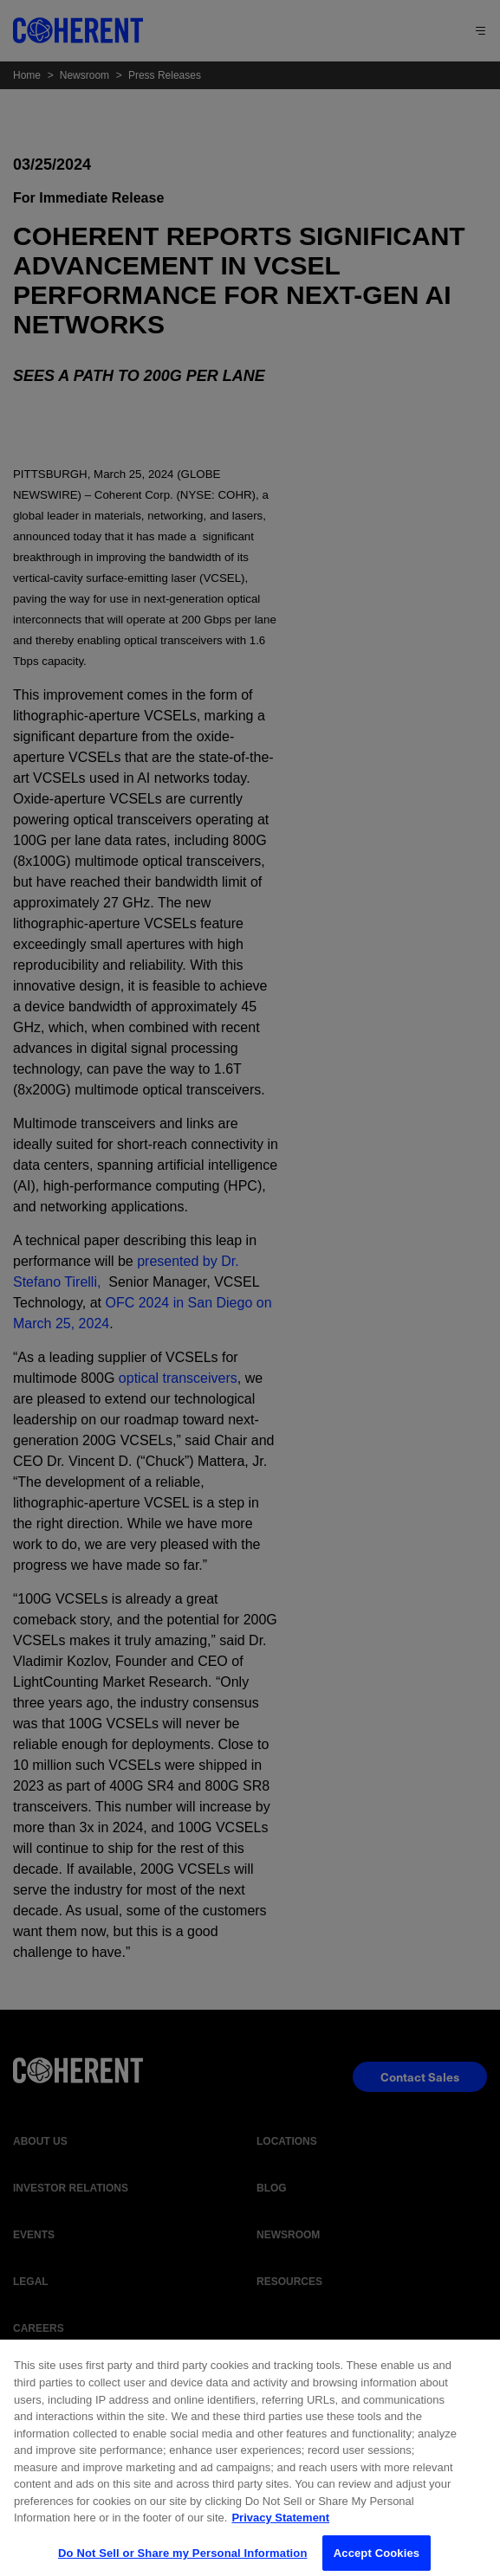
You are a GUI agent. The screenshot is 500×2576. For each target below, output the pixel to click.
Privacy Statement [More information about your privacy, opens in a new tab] (280, 2525)
